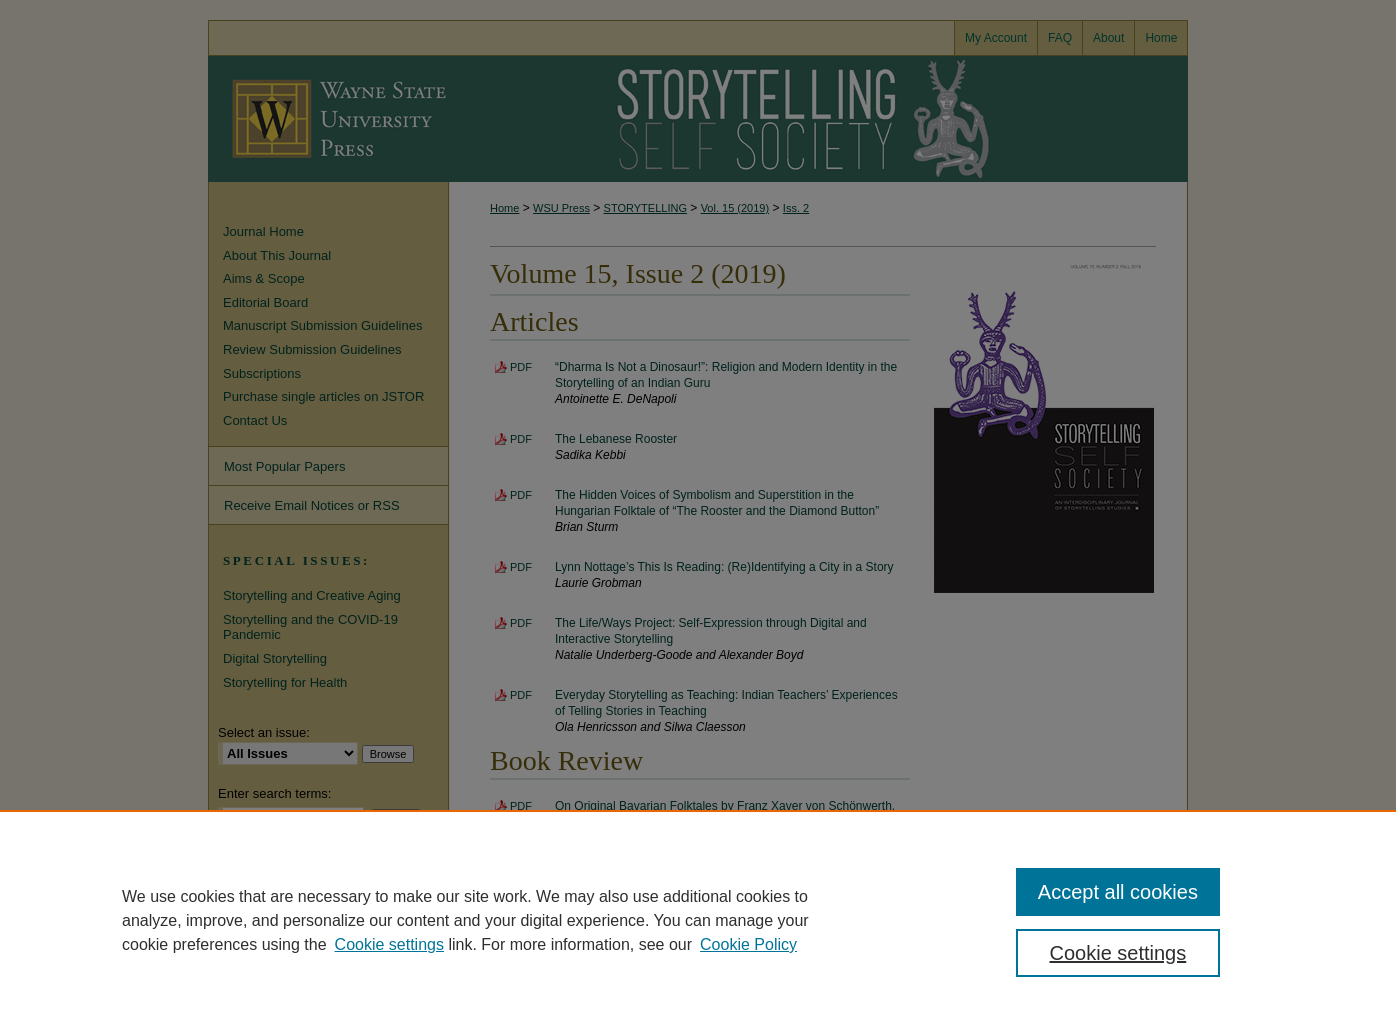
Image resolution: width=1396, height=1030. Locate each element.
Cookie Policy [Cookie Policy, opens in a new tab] (748, 944)
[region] (698, 920)
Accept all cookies (1118, 892)
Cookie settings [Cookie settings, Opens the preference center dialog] (1118, 953)
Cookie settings (389, 944)
